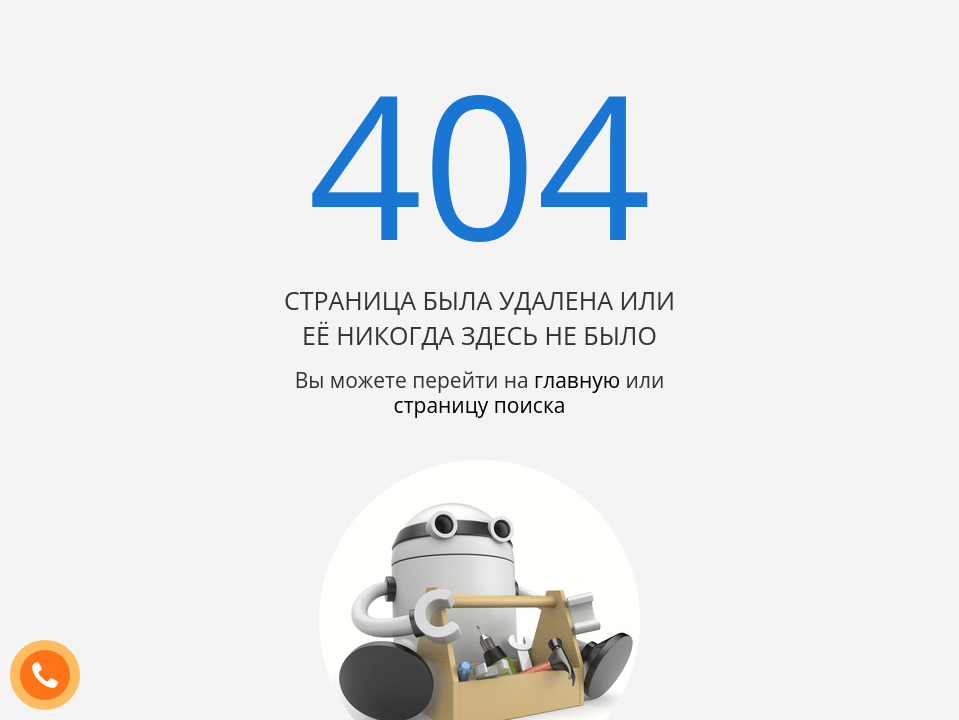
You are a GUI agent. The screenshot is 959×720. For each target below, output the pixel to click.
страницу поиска (480, 405)
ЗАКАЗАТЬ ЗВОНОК (53, 676)
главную (577, 380)
